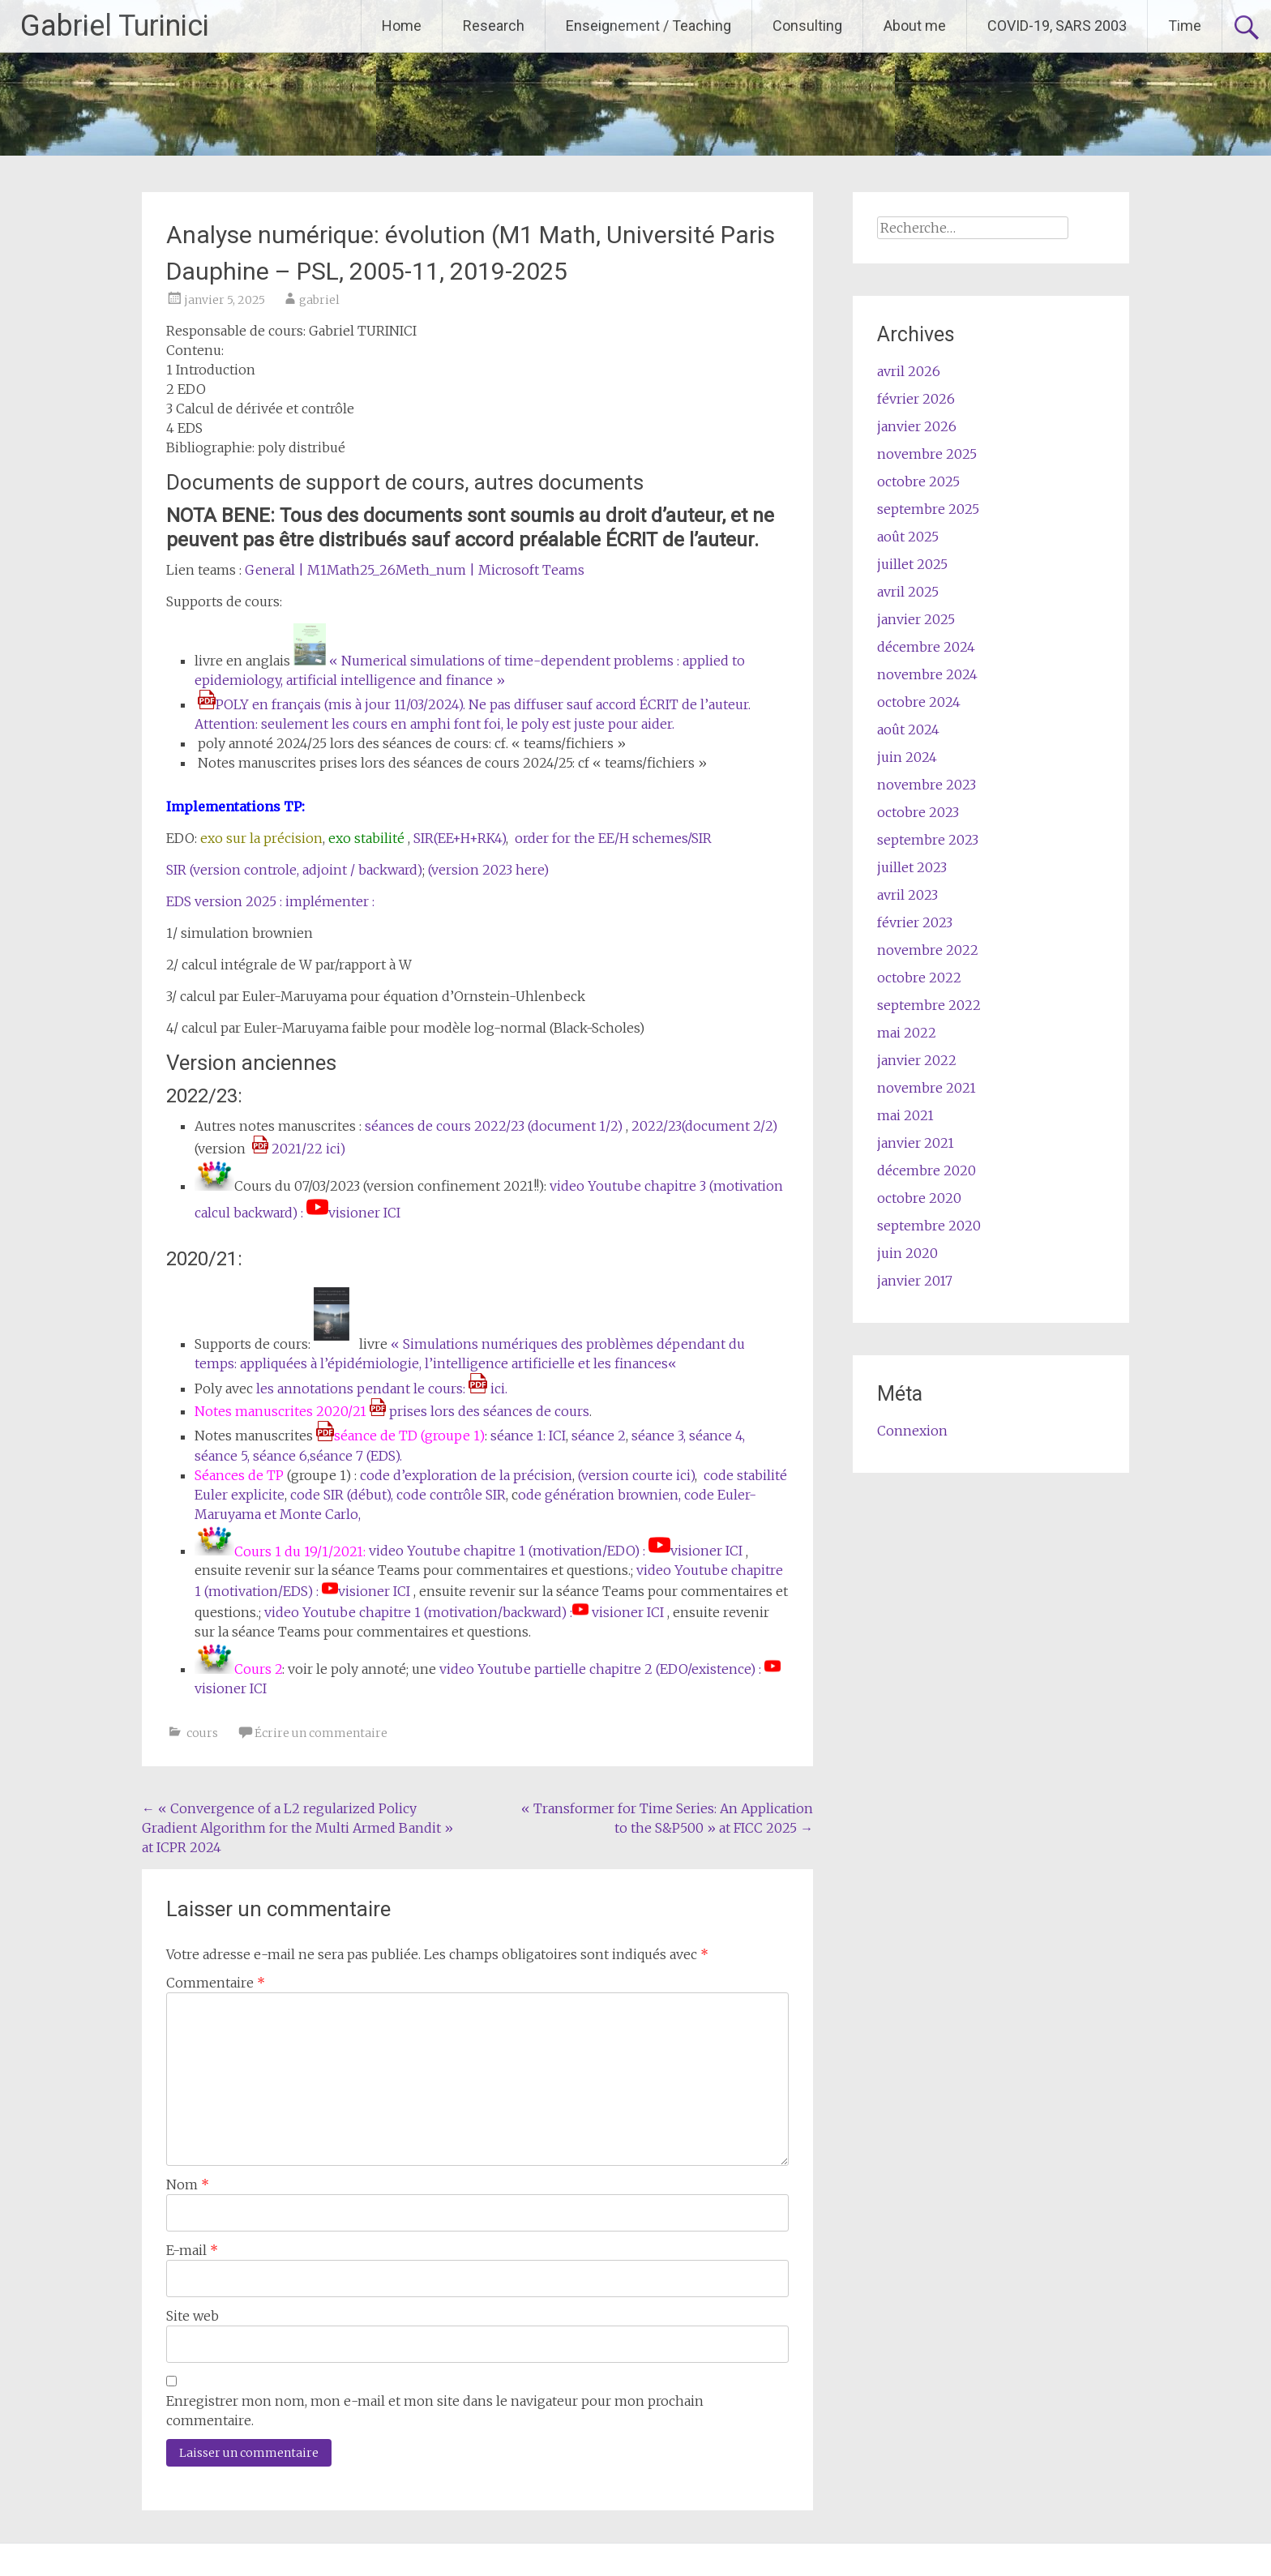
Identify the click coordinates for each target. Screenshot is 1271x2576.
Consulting (807, 25)
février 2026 (916, 399)
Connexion (912, 1431)
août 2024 (908, 729)
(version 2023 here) (488, 870)
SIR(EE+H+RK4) (459, 838)
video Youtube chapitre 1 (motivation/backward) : (418, 1612)
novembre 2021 (926, 1088)
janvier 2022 (916, 1060)
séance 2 (598, 1436)
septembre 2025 (928, 509)
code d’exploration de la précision (464, 1475)
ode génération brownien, (599, 1495)
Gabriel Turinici (114, 26)
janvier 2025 (916, 619)
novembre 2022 (927, 950)
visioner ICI (626, 1612)
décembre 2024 (926, 647)
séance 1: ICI (526, 1436)
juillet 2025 (912, 564)
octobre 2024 (919, 702)
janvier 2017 (914, 1281)
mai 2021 (905, 1115)
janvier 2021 (915, 1143)
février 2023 (914, 922)
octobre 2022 (919, 977)
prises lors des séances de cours (479, 1411)
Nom (187, 2184)
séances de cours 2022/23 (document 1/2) (494, 1126)
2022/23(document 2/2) (704, 1126)
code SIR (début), (343, 1495)
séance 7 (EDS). (356, 1456)
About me (915, 25)
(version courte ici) (636, 1475)
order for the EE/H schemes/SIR (613, 838)
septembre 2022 (929, 1005)
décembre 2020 (926, 1170)
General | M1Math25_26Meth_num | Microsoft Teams (414, 570)
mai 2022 (906, 1033)
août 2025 (908, 536)
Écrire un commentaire (321, 1733)
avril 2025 (908, 592)
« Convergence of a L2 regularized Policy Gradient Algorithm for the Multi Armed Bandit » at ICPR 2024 (297, 1827)
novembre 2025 (927, 454)
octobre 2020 (919, 1198)
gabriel (319, 300)
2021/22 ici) (298, 1148)
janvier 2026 (916, 426)
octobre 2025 (918, 481)
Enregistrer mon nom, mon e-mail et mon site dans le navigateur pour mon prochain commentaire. (435, 2410)
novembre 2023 (926, 785)
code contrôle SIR (451, 1495)
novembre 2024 (927, 674)
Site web (192, 2316)
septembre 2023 (927, 840)
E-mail (192, 2250)
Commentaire (215, 1983)
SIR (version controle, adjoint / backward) (294, 870)
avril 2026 (908, 371)
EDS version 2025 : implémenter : (272, 901)
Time (1184, 25)
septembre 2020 (929, 1225)
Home (402, 25)
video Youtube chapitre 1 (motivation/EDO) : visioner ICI (555, 1551)
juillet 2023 (912, 867)
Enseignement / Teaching (648, 25)
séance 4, (717, 1436)
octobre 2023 (918, 812)
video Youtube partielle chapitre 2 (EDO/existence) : (601, 1669)
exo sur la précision (261, 838)
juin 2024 (907, 757)
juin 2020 (907, 1253)
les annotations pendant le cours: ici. (380, 1388)
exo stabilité (364, 838)
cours (202, 1733)
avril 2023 (907, 895)
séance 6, (281, 1456)
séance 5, (224, 1456)
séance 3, (658, 1436)
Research (493, 25)
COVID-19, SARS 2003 (1057, 25)
